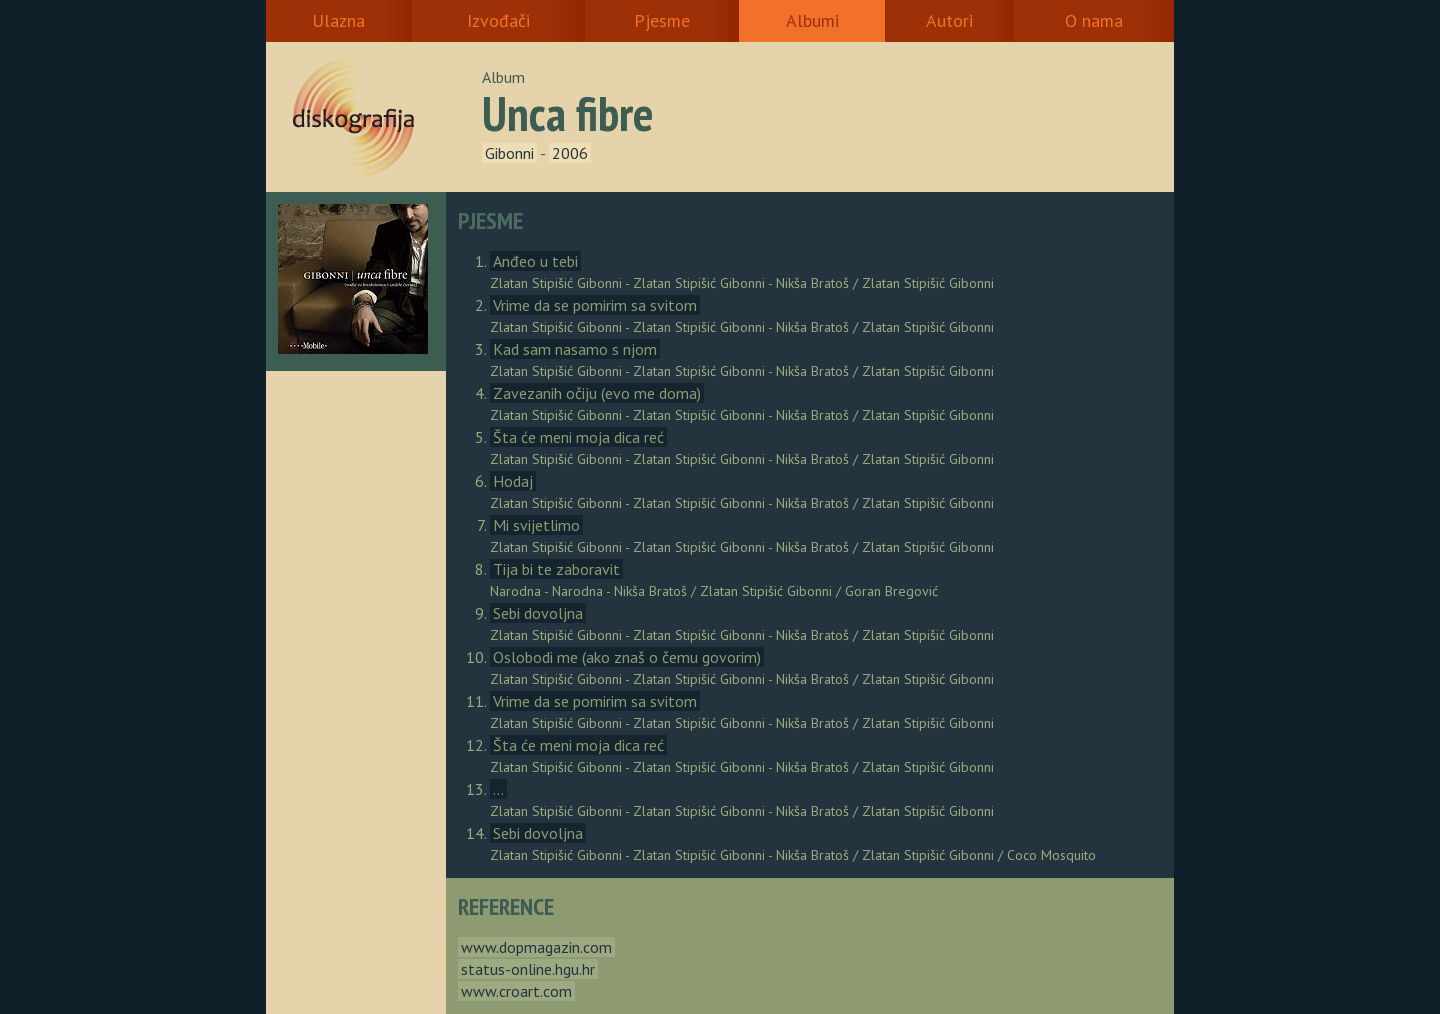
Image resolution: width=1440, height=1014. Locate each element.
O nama (1094, 20)
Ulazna (338, 20)
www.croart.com (516, 991)
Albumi (812, 20)
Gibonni (509, 153)
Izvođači (498, 20)
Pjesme (662, 20)
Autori (949, 20)
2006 (570, 153)
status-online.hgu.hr (528, 969)
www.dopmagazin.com (536, 947)
